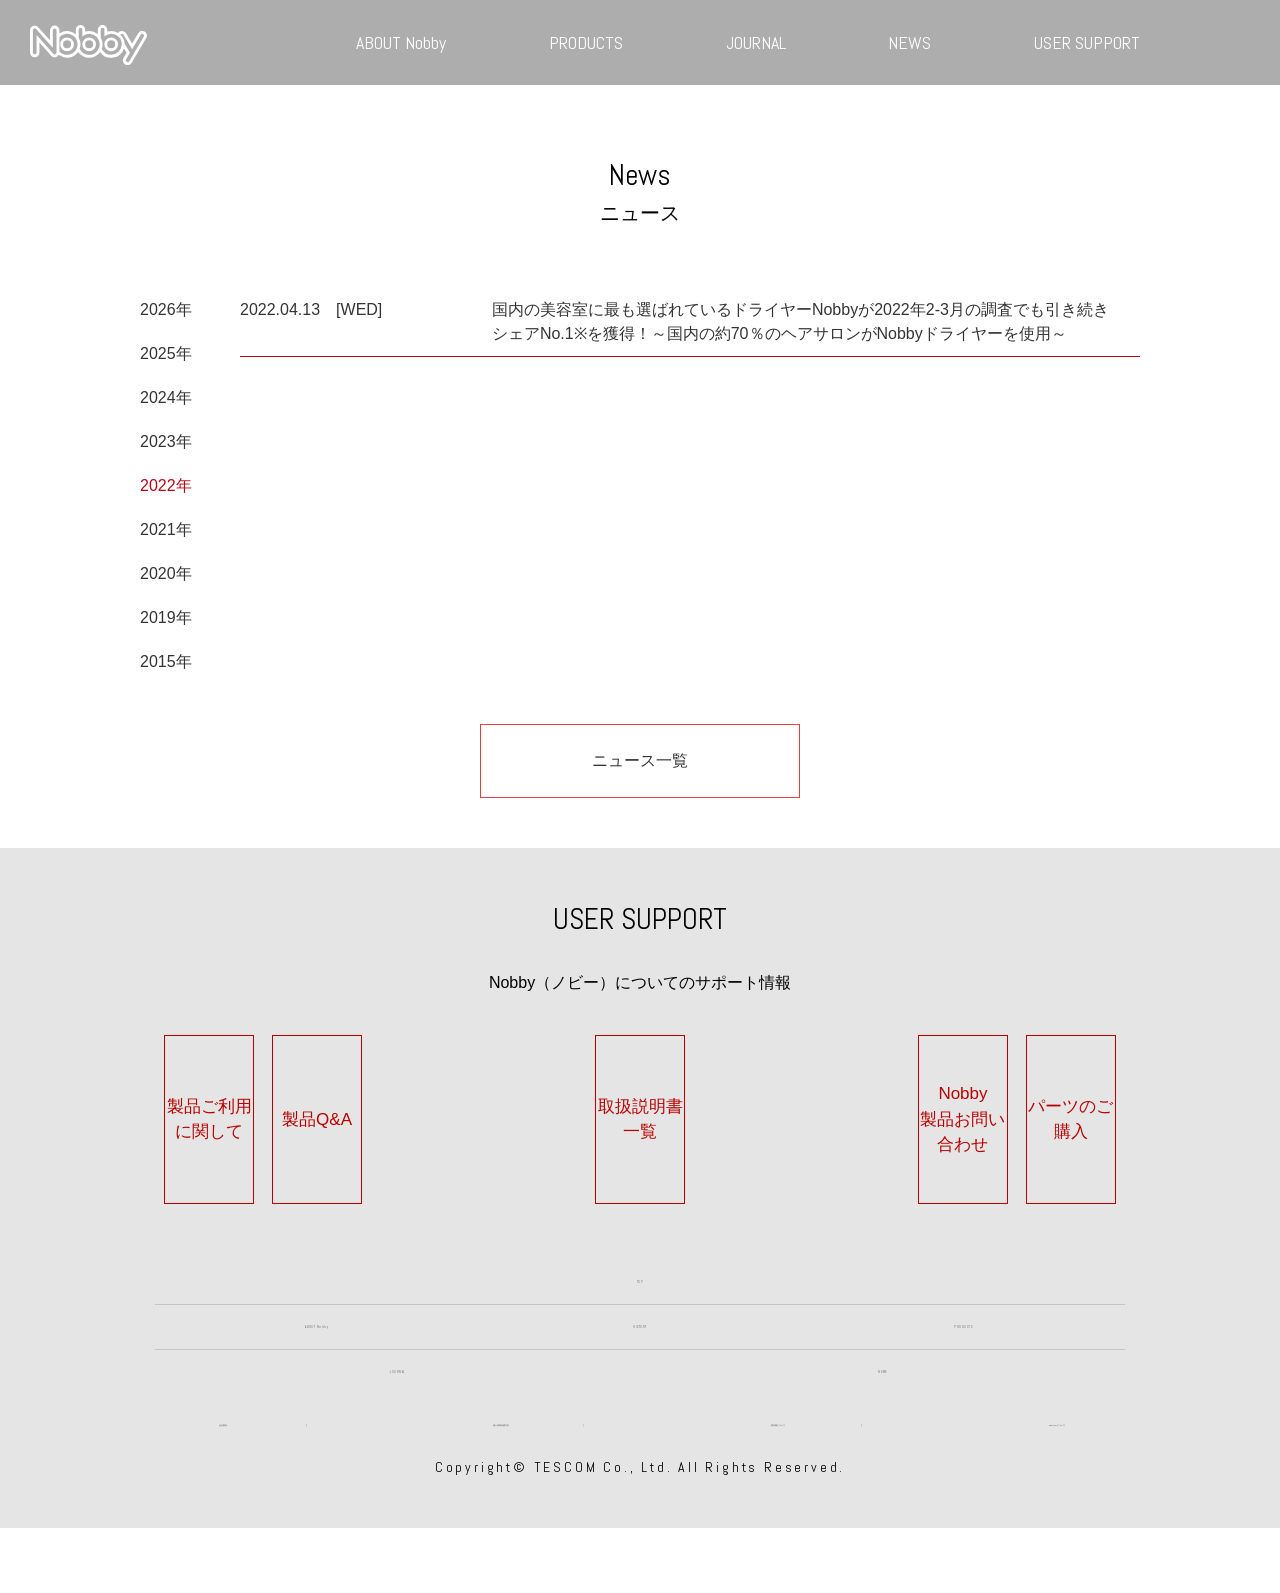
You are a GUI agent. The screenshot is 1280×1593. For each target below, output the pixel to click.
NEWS (909, 42)
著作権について (778, 1479)
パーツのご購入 (1046, 1106)
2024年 (166, 397)
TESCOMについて (1056, 1479)
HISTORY (640, 1322)
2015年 (166, 661)
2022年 (166, 485)
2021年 (166, 529)
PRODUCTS (586, 42)
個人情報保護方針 (501, 1479)
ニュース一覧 (640, 760)
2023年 (166, 441)
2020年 (166, 573)
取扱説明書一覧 (640, 1106)
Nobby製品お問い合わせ (843, 1106)
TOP (640, 1245)
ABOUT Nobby (401, 42)
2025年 (166, 353)
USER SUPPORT (1087, 42)
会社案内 (223, 1479)
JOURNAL (756, 42)
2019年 (166, 617)
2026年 (166, 309)
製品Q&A (437, 1106)
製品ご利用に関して (233, 1106)
